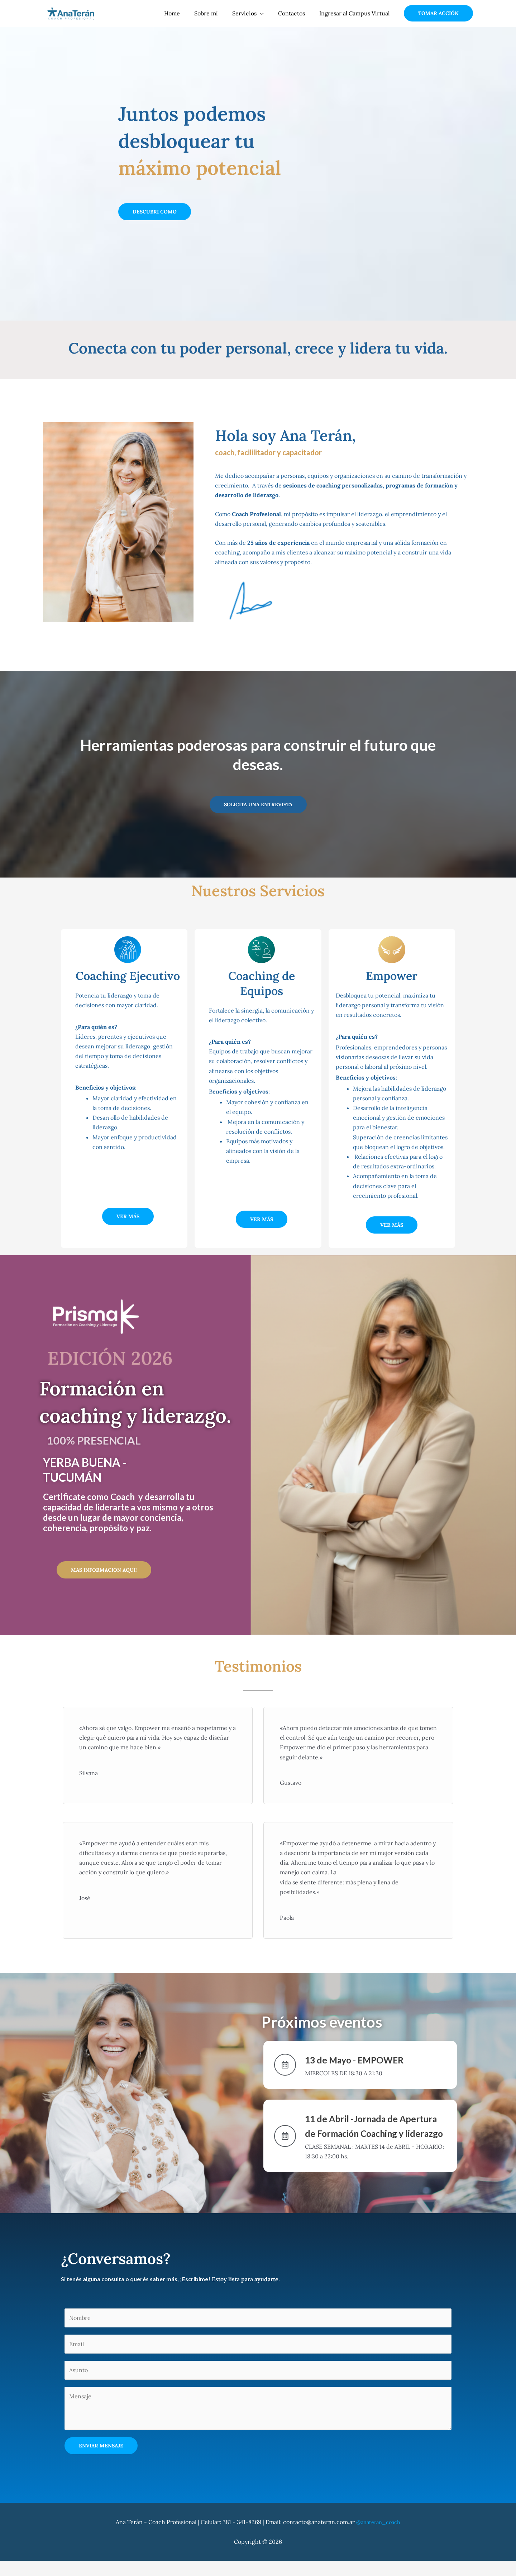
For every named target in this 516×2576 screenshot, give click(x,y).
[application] (267, 13)
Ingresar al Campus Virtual (356, 13)
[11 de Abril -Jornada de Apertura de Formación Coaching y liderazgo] (285, 2143)
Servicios (255, 13)
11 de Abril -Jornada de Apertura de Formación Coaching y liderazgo (365, 2132)
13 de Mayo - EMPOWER (369, 2059)
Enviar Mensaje (101, 2460)
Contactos (295, 13)
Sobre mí (216, 13)
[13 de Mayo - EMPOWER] (285, 2064)
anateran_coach (378, 2537)
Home (185, 13)
